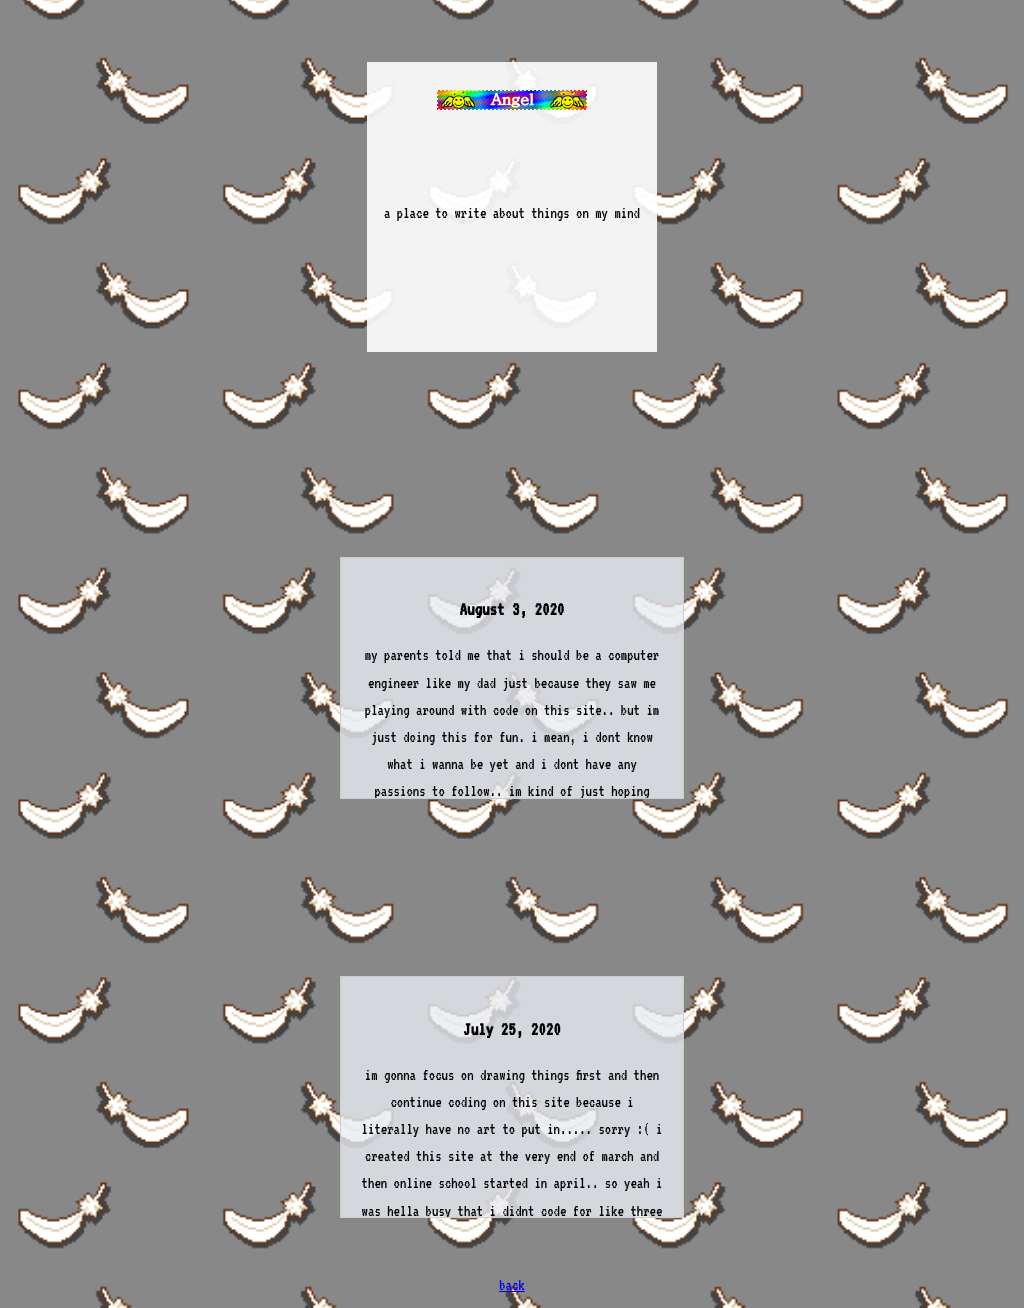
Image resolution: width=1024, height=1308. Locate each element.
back (512, 1285)
